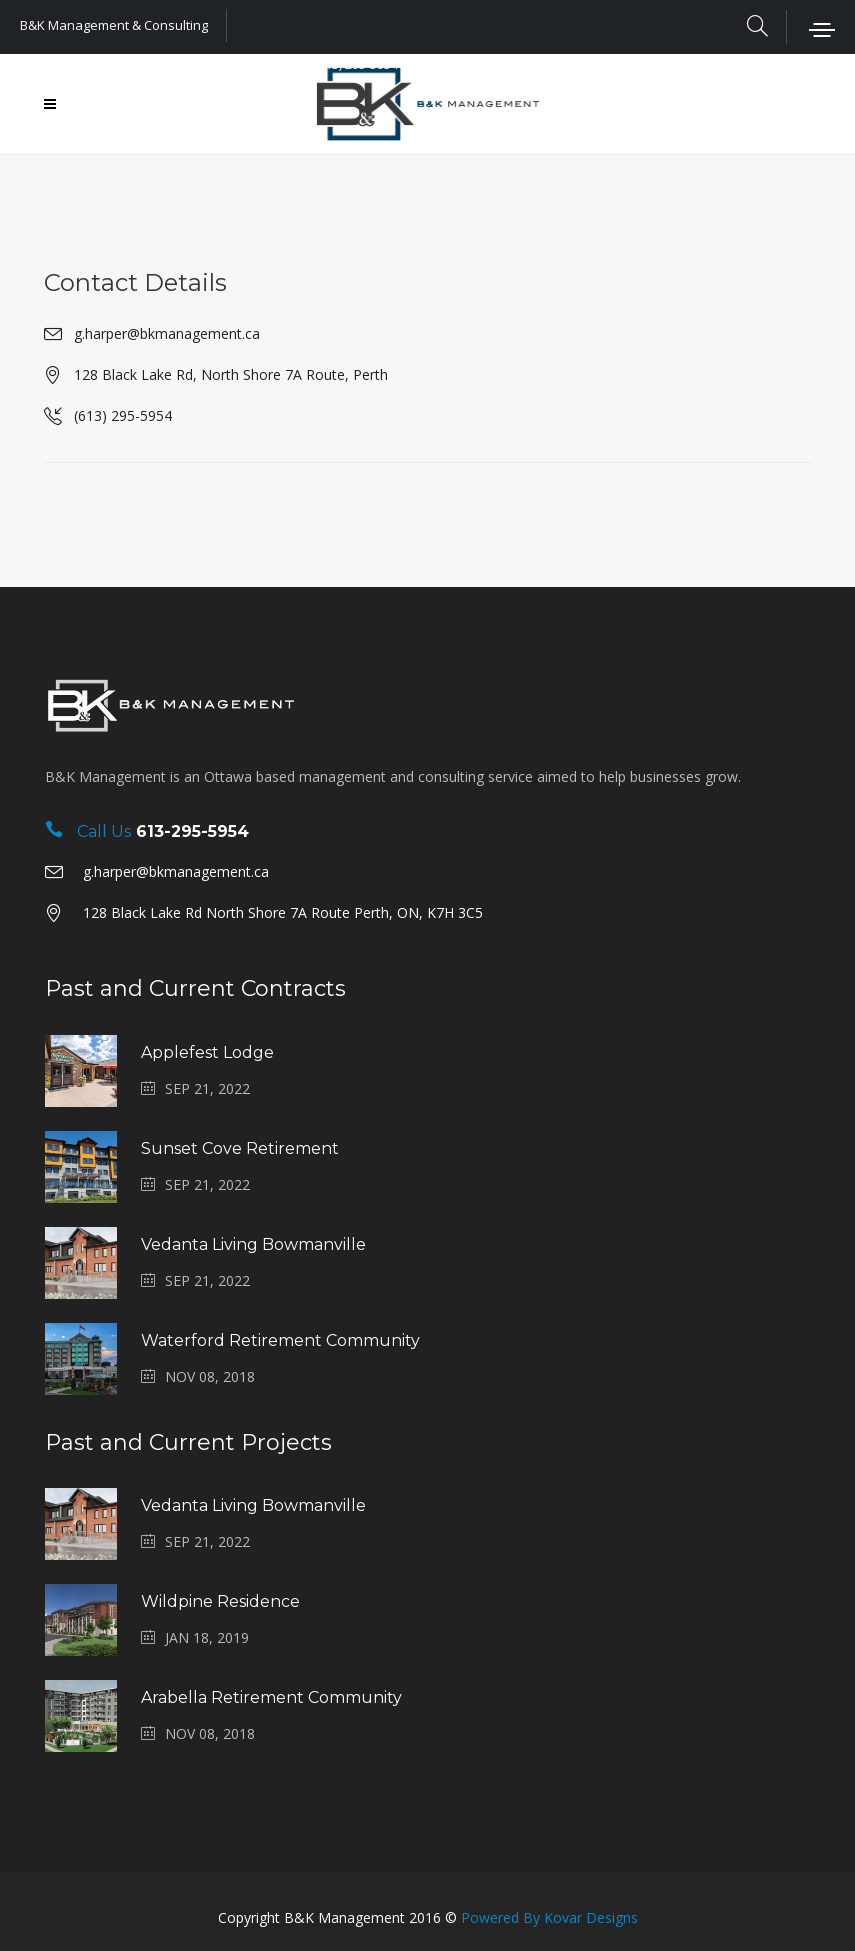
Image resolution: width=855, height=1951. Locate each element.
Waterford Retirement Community (280, 1340)
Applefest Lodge (207, 1052)
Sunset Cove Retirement (240, 1148)
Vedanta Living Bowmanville (253, 1244)
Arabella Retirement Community (271, 1697)
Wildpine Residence (220, 1601)
